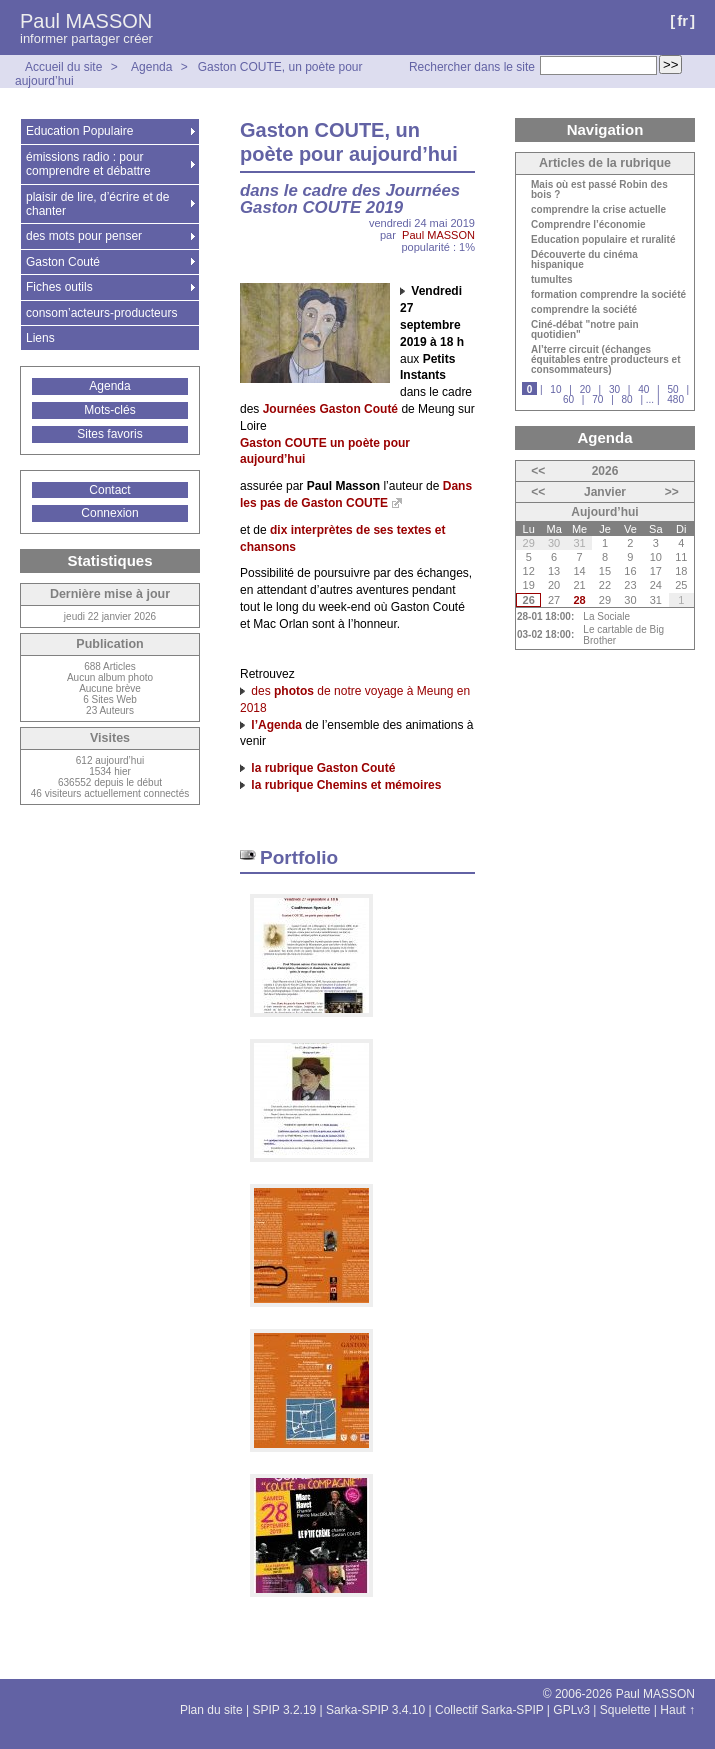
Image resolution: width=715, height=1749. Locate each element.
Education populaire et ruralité (603, 240)
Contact (109, 490)
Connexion (109, 513)
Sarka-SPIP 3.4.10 (375, 1710)
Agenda (151, 67)
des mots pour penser (84, 236)
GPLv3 (571, 1710)
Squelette (625, 1710)
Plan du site (211, 1710)
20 (585, 389)
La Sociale (606, 616)
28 (579, 600)
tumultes (552, 280)
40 (643, 389)
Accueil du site (63, 67)
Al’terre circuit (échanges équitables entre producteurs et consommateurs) (605, 360)
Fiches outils (59, 287)
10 (555, 389)
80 (627, 399)
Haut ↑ (677, 1710)
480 (675, 399)
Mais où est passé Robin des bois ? (599, 190)
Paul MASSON (86, 21)
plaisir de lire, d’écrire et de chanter (97, 204)
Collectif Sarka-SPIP (489, 1710)
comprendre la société (584, 310)
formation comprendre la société (608, 295)
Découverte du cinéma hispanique (584, 260)
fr (682, 20)
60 (568, 399)
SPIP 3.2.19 (284, 1710)
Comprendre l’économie (588, 225)
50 (672, 389)
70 (597, 399)
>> (672, 492)
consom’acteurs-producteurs (101, 313)
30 (614, 389)
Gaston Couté (63, 262)
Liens (40, 338)
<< (538, 471)
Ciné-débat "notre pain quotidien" (585, 330)
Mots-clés (109, 410)
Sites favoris (109, 434)
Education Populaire (79, 131)
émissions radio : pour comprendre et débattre (88, 164)
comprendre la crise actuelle (598, 210)
